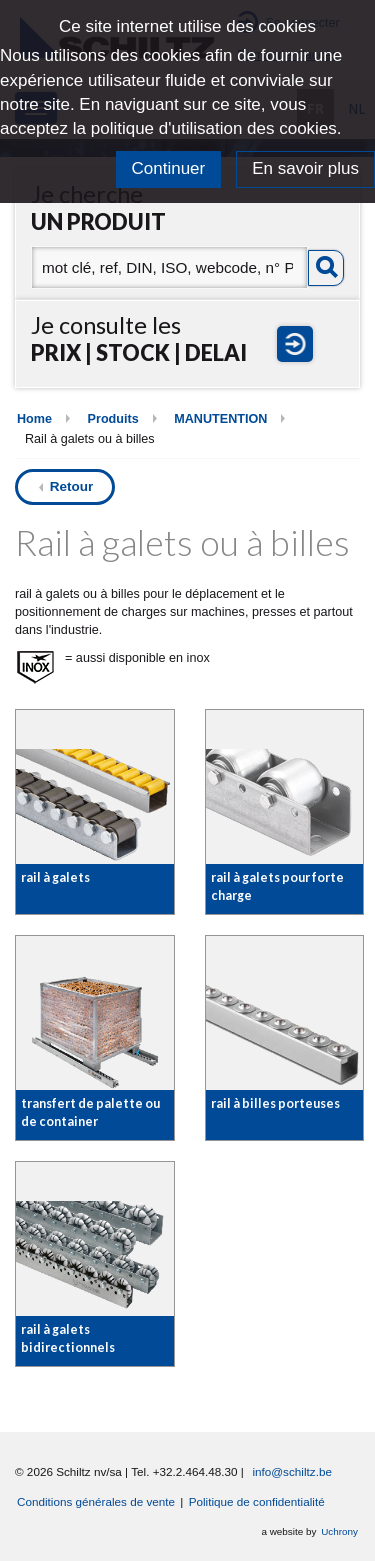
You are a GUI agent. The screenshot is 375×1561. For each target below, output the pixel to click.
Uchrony (339, 1531)
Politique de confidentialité (257, 1501)
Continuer (169, 168)
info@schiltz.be (292, 1471)
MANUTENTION (220, 419)
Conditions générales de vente (96, 1501)
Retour (72, 486)
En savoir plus (305, 168)
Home (34, 419)
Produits (113, 419)
